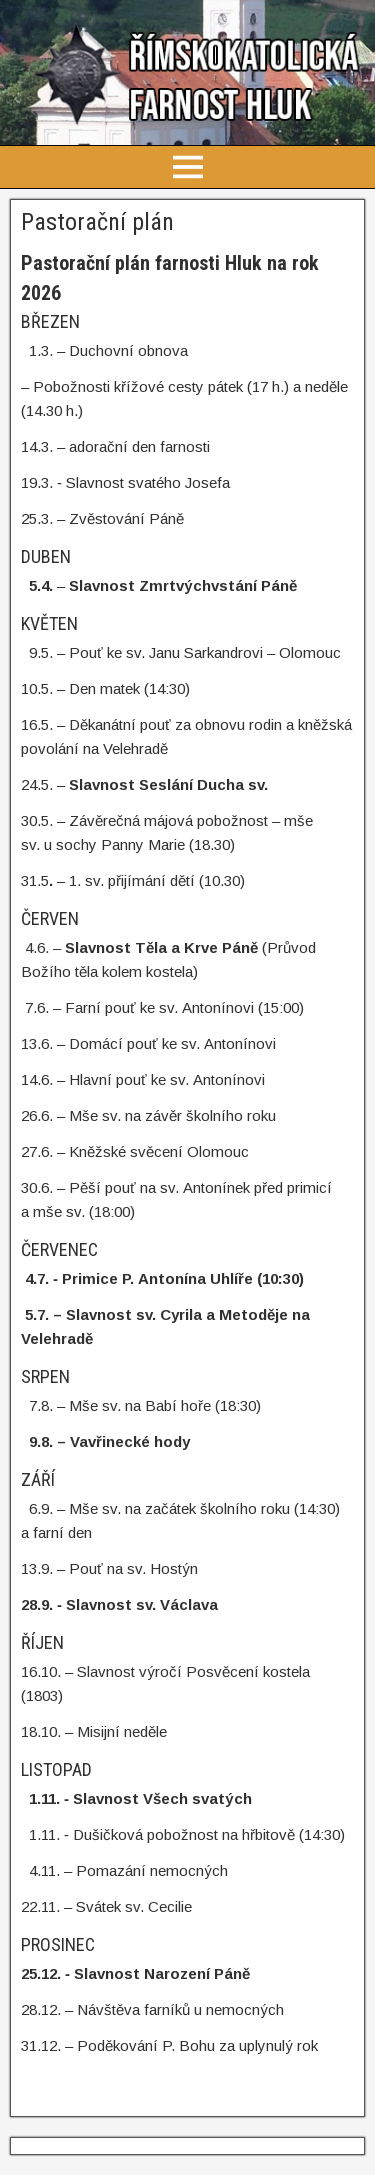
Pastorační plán (97, 222)
